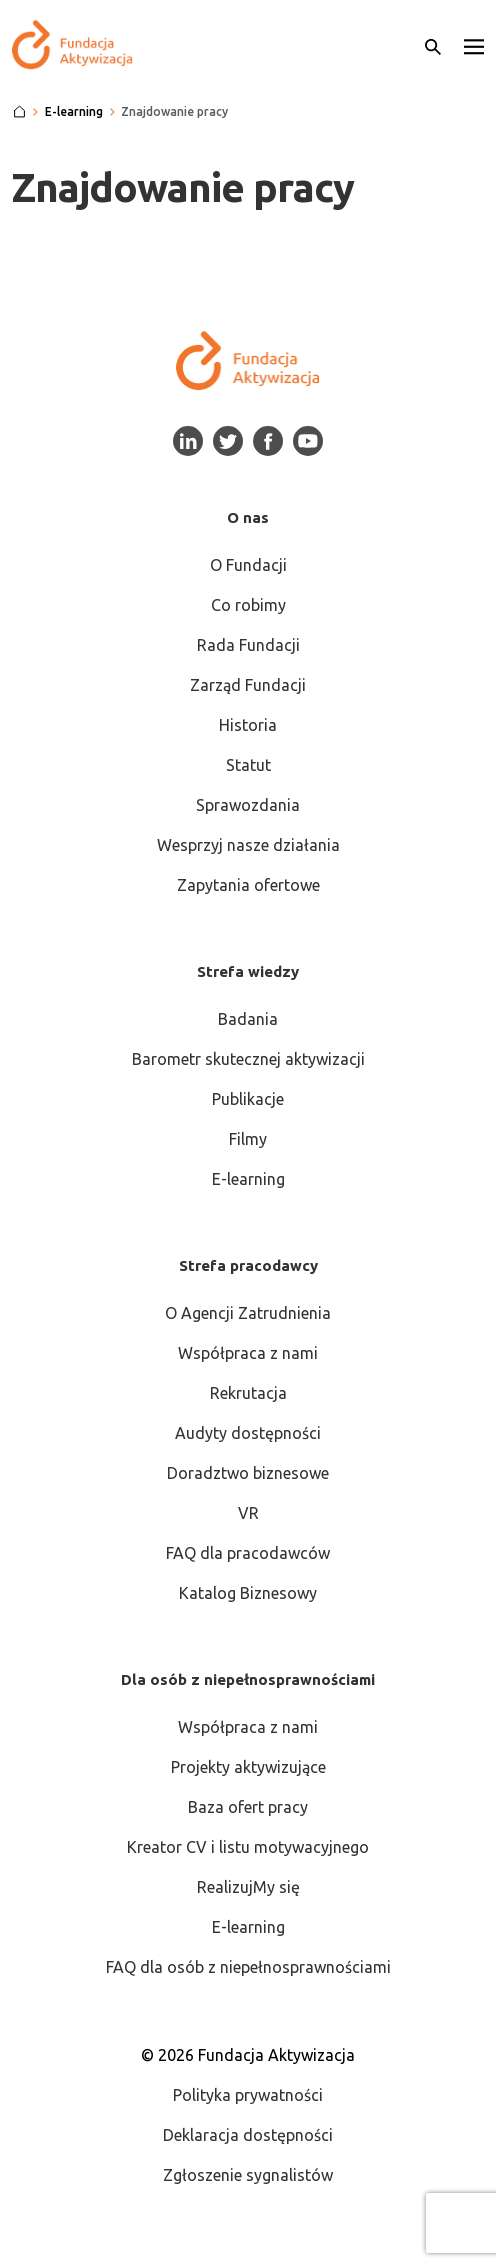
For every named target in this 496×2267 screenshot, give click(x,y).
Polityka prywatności (248, 2095)
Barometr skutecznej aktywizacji (248, 1059)
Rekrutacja (248, 1393)
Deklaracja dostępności (248, 2135)
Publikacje (248, 1099)
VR (248, 1513)
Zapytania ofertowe (248, 885)
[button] (474, 45)
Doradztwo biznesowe (248, 1473)
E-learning (248, 1179)
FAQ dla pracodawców (248, 1553)
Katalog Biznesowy (248, 1593)
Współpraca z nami (248, 1353)
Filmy (248, 1139)
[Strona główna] (19, 112)
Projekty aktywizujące (248, 1767)
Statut (248, 765)
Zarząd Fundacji (248, 685)
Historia (248, 725)
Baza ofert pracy (248, 1807)
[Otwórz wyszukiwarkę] (433, 45)
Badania (248, 1019)
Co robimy (248, 605)
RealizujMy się (248, 1887)
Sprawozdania (248, 805)
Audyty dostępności (248, 1433)
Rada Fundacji (248, 645)
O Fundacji (248, 565)
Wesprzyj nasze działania (248, 845)
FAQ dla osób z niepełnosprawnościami (248, 1967)
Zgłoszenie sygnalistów (248, 2175)
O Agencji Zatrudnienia (248, 1313)
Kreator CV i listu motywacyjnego (248, 1847)
